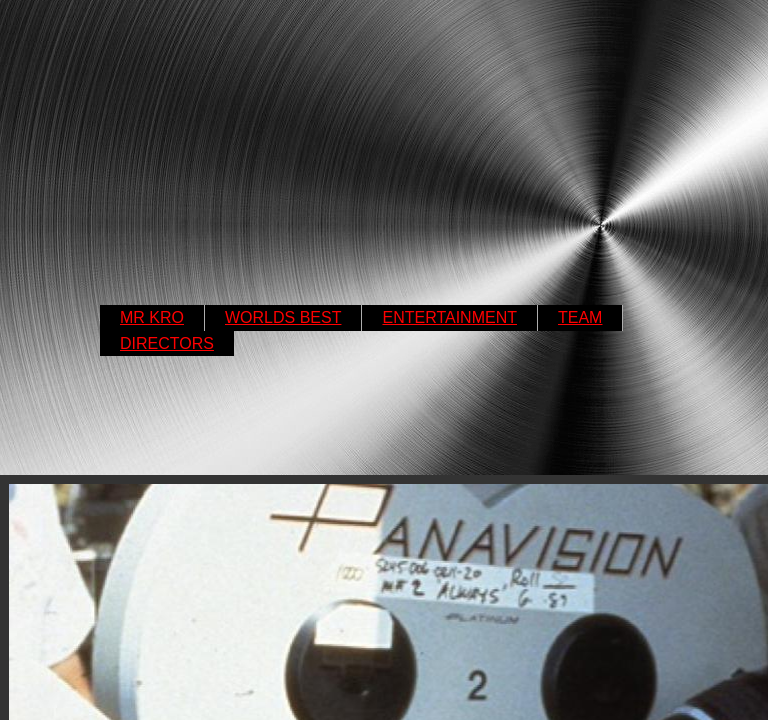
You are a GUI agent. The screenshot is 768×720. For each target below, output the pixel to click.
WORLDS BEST (283, 317)
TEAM (580, 317)
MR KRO (152, 317)
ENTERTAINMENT (449, 317)
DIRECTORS (167, 343)
